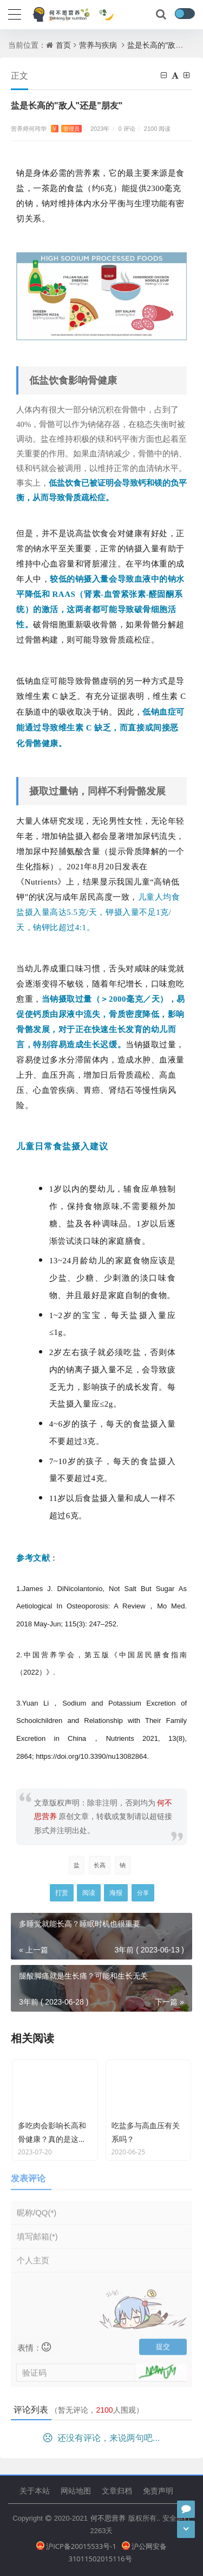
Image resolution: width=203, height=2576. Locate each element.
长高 (100, 1865)
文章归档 (117, 2490)
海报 (115, 1892)
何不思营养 (108, 2518)
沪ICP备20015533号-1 (76, 2546)
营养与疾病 (98, 45)
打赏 (61, 1892)
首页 (63, 45)
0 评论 (127, 128)
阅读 (88, 1892)
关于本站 (34, 2490)
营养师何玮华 (46, 128)
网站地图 (76, 2490)
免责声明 (158, 2490)
